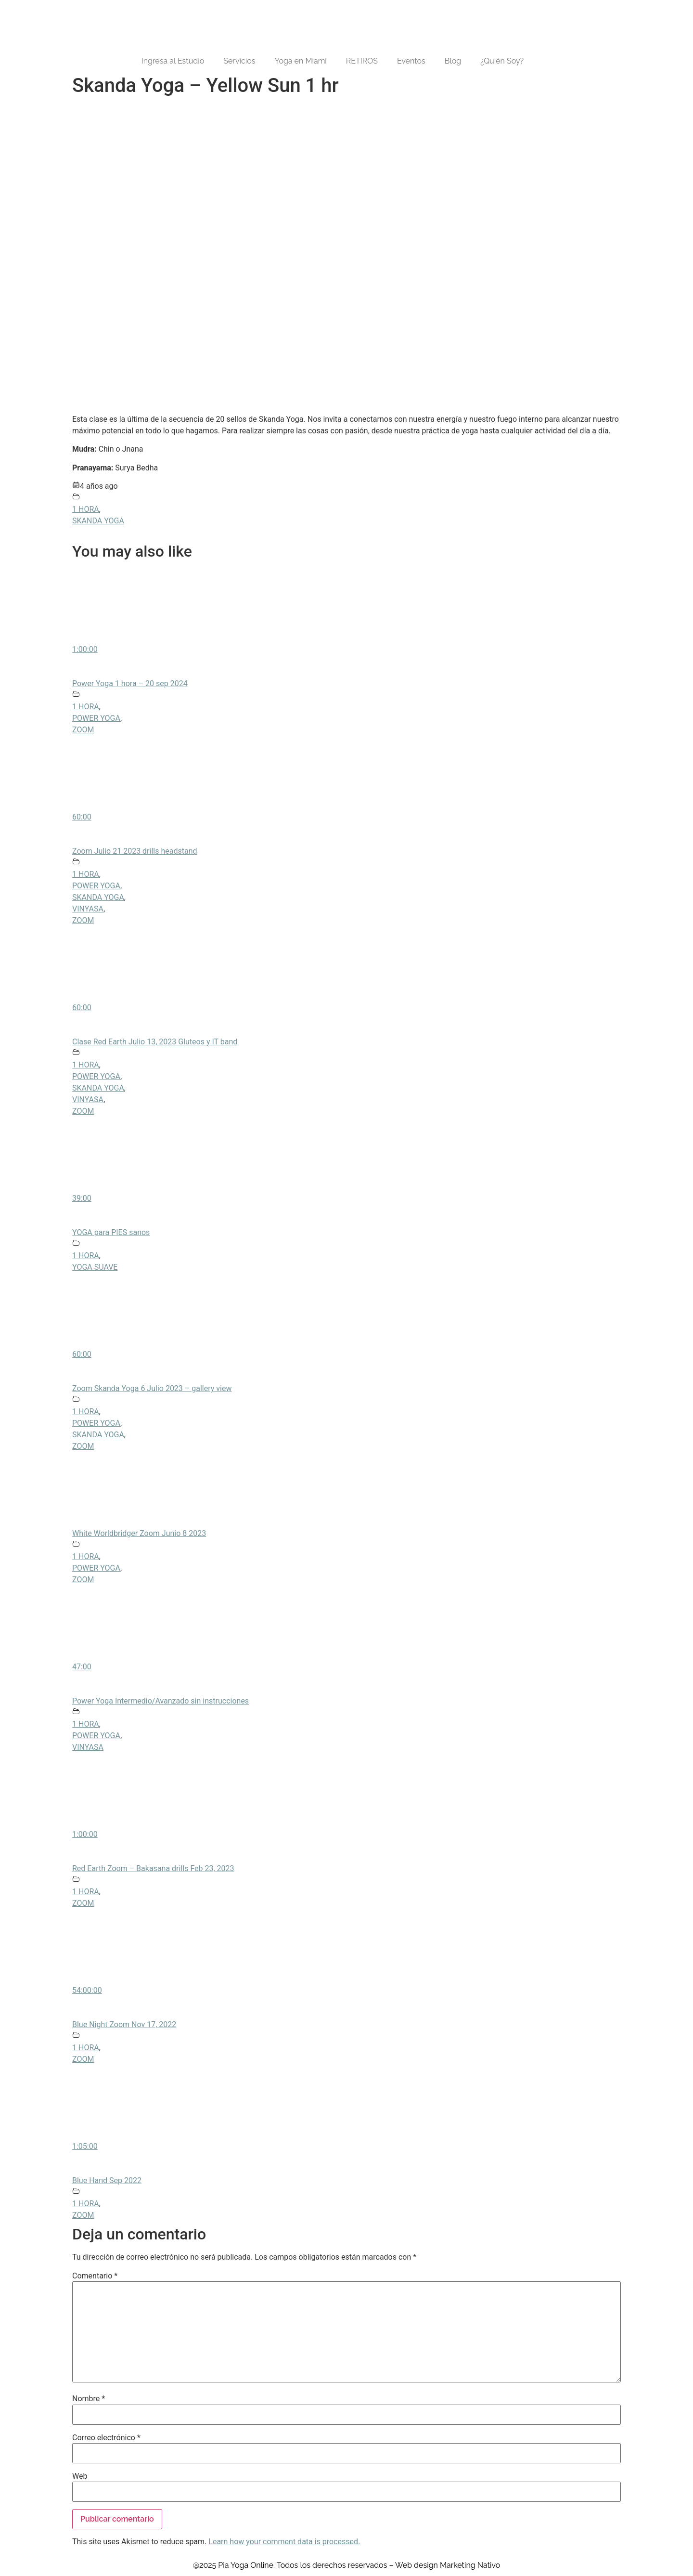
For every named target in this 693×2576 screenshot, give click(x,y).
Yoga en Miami (300, 60)
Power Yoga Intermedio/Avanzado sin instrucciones (160, 1700)
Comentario (94, 2276)
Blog (453, 60)
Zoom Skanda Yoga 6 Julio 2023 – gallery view (152, 1388)
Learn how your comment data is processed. (284, 2541)
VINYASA (87, 908)
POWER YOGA (96, 718)
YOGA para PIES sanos (111, 1232)
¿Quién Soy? (502, 60)
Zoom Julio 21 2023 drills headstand (134, 851)
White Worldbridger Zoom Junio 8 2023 (139, 1533)
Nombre (88, 2399)
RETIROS (362, 60)
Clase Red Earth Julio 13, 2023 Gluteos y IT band (154, 1041)
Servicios (239, 60)
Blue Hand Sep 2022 (106, 2180)
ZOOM (83, 729)
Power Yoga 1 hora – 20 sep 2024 (130, 683)
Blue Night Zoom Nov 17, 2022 (124, 2024)
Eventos (411, 60)
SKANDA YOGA (98, 520)
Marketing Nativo (470, 2565)
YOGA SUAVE (94, 1267)
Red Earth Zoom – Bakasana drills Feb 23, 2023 (153, 1868)
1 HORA (85, 509)
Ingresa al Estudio (172, 60)
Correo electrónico (106, 2438)
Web (79, 2476)
